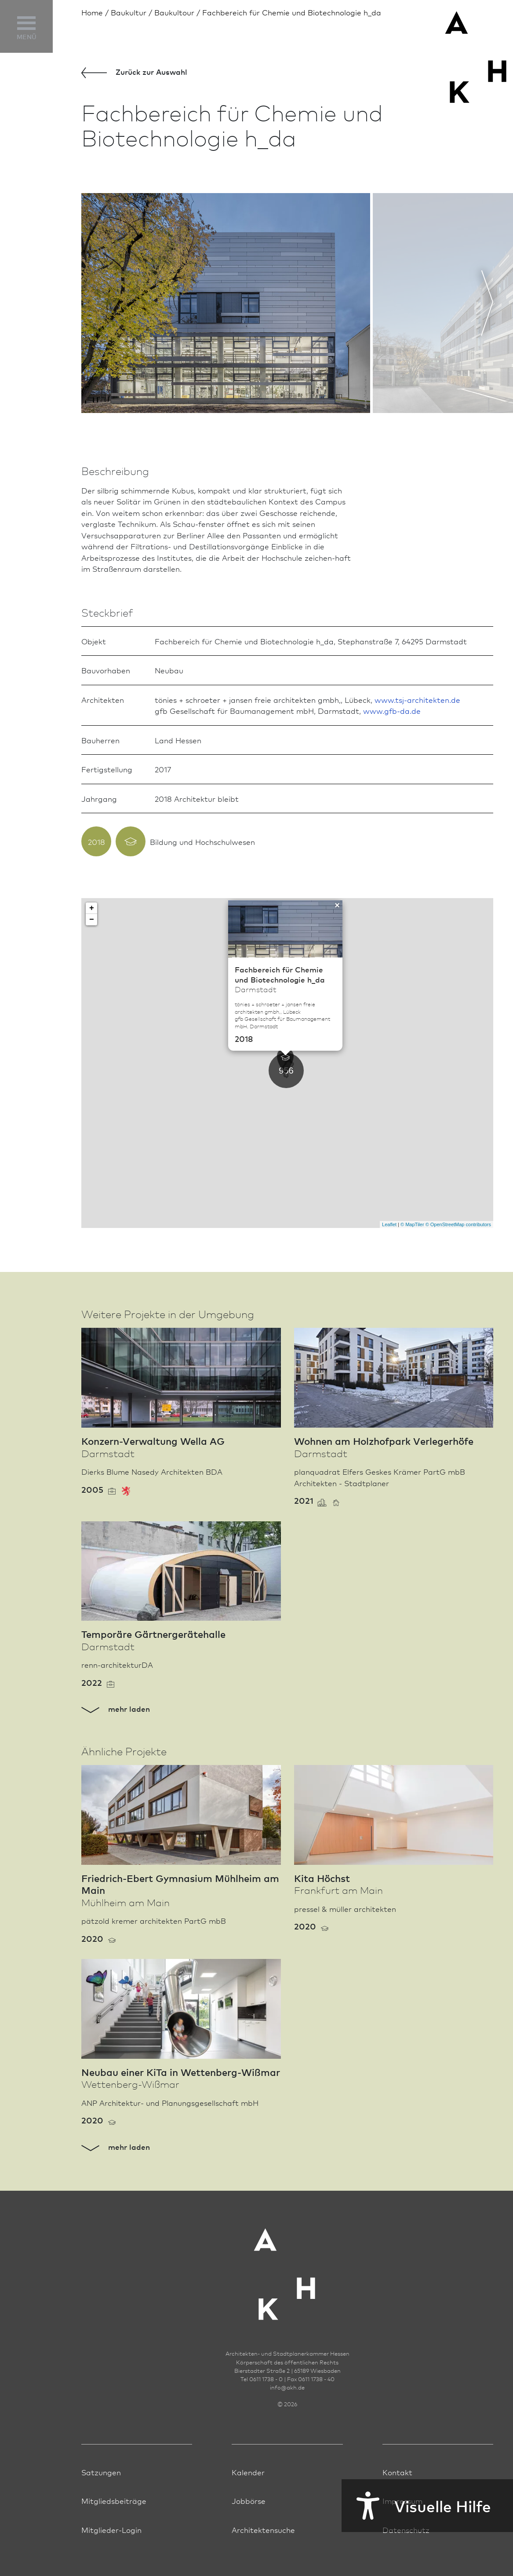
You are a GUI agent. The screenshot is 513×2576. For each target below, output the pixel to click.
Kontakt (397, 2472)
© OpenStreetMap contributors (458, 1224)
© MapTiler (412, 1224)
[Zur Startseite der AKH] (287, 2269)
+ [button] (91, 908)
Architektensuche (263, 2530)
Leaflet (389, 1224)
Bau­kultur (128, 12)
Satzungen (101, 2472)
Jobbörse (249, 2501)
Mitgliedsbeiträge (113, 2501)
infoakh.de (287, 2387)
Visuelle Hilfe (416, 2505)
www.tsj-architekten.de (417, 699)
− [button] (91, 919)
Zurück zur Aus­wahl (134, 72)
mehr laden (115, 1708)
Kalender (248, 2472)
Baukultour (174, 12)
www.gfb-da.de (392, 710)
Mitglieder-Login (111, 2530)
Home (92, 12)
